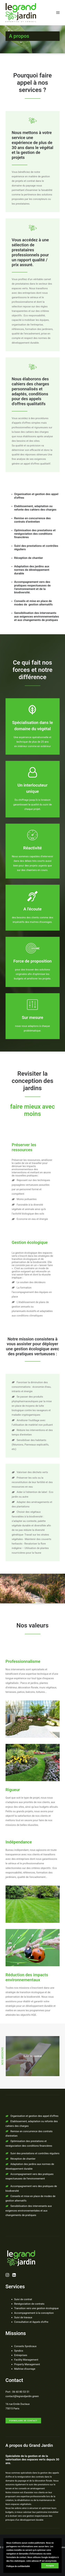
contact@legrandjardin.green (22, 2396)
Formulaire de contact (23, 2421)
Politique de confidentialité (18, 2566)
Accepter (50, 2565)
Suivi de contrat (23, 2299)
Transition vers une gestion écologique (36, 2308)
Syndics (18, 2350)
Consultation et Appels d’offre (31, 2321)
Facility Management (26, 2359)
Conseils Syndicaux (25, 2346)
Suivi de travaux (23, 2317)
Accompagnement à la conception (34, 2313)
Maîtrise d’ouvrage (24, 2368)
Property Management (27, 2364)
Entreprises (20, 2355)
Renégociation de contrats (29, 2303)
